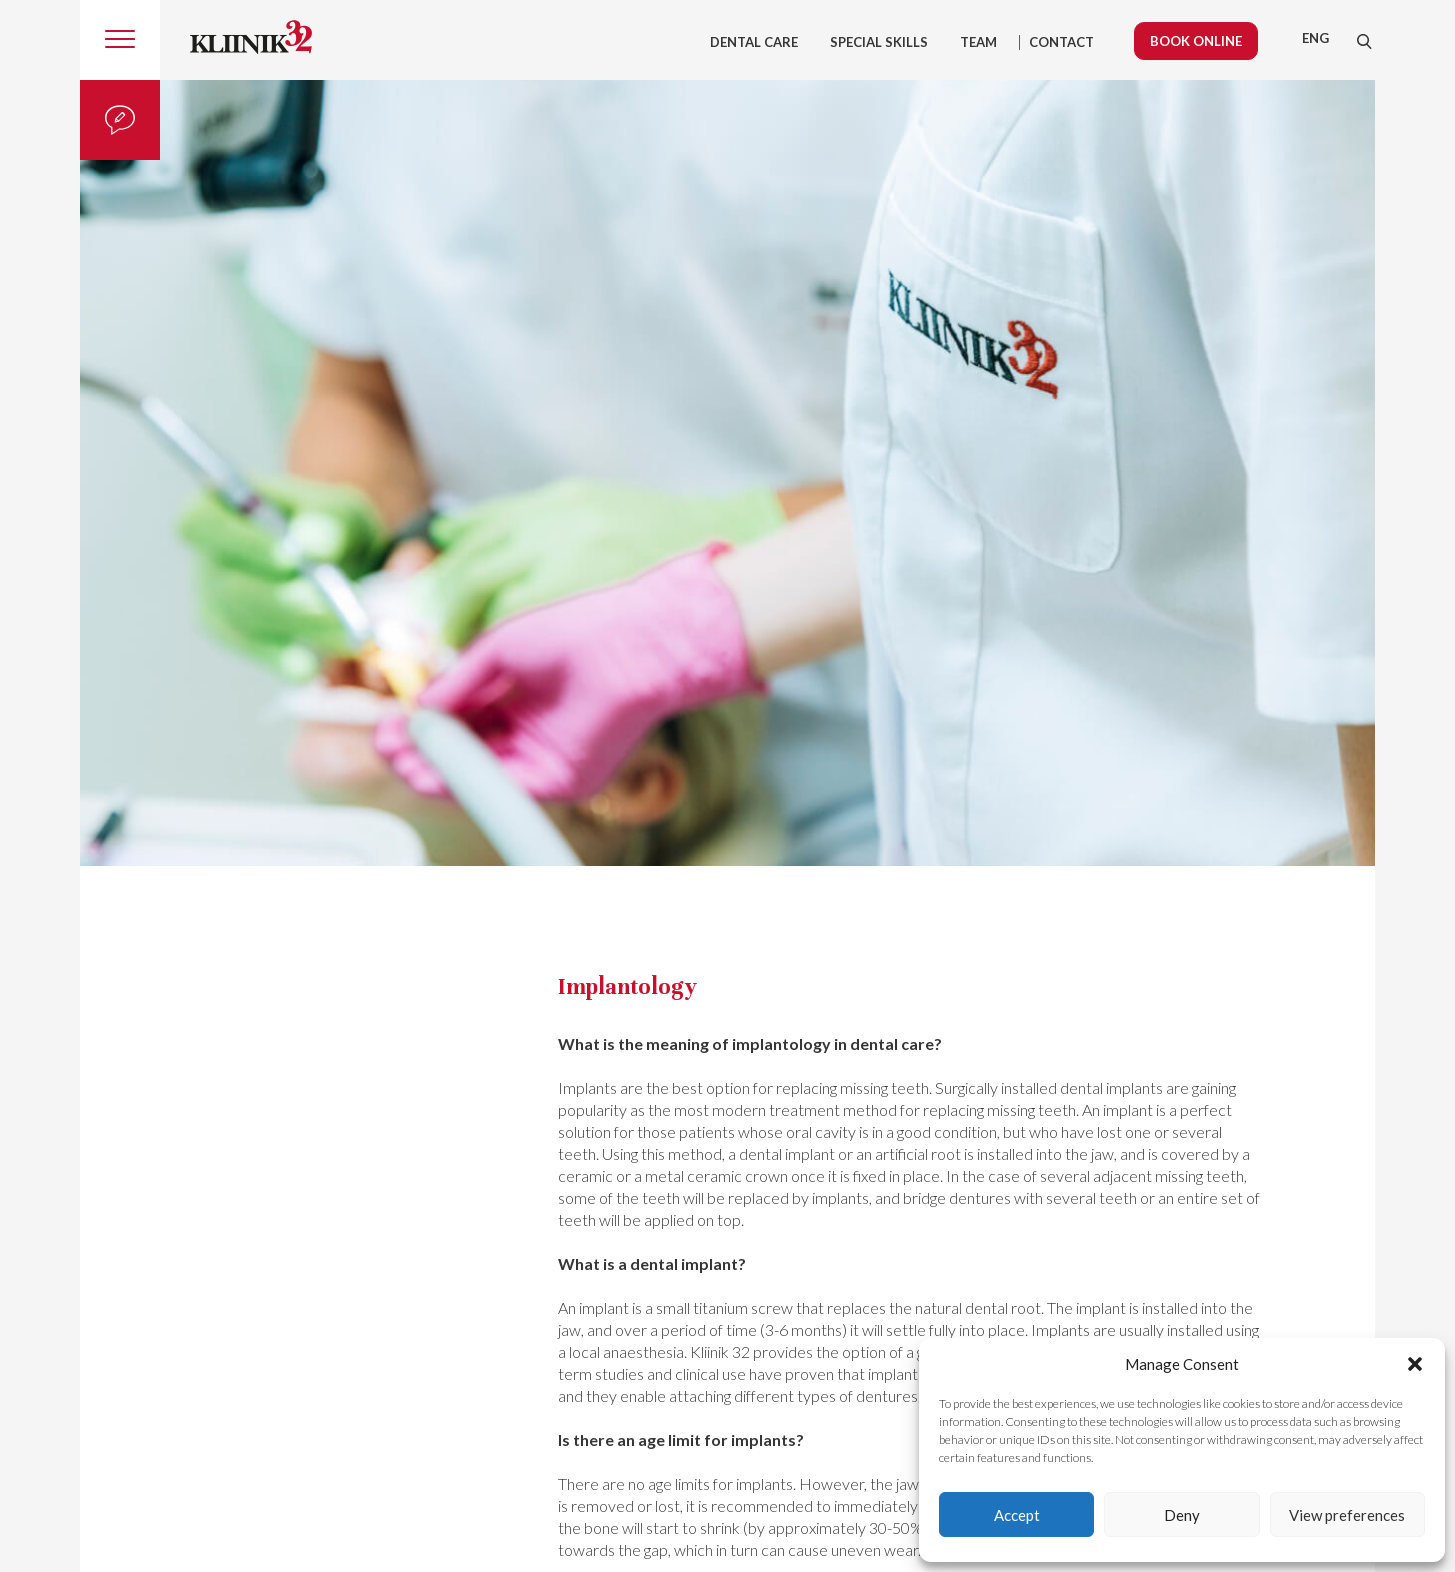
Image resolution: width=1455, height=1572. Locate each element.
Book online (1196, 41)
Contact (1061, 42)
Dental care (754, 42)
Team (978, 42)
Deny (1182, 1515)
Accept (1017, 1515)
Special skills (879, 42)
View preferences (1347, 1515)
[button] (1415, 1364)
